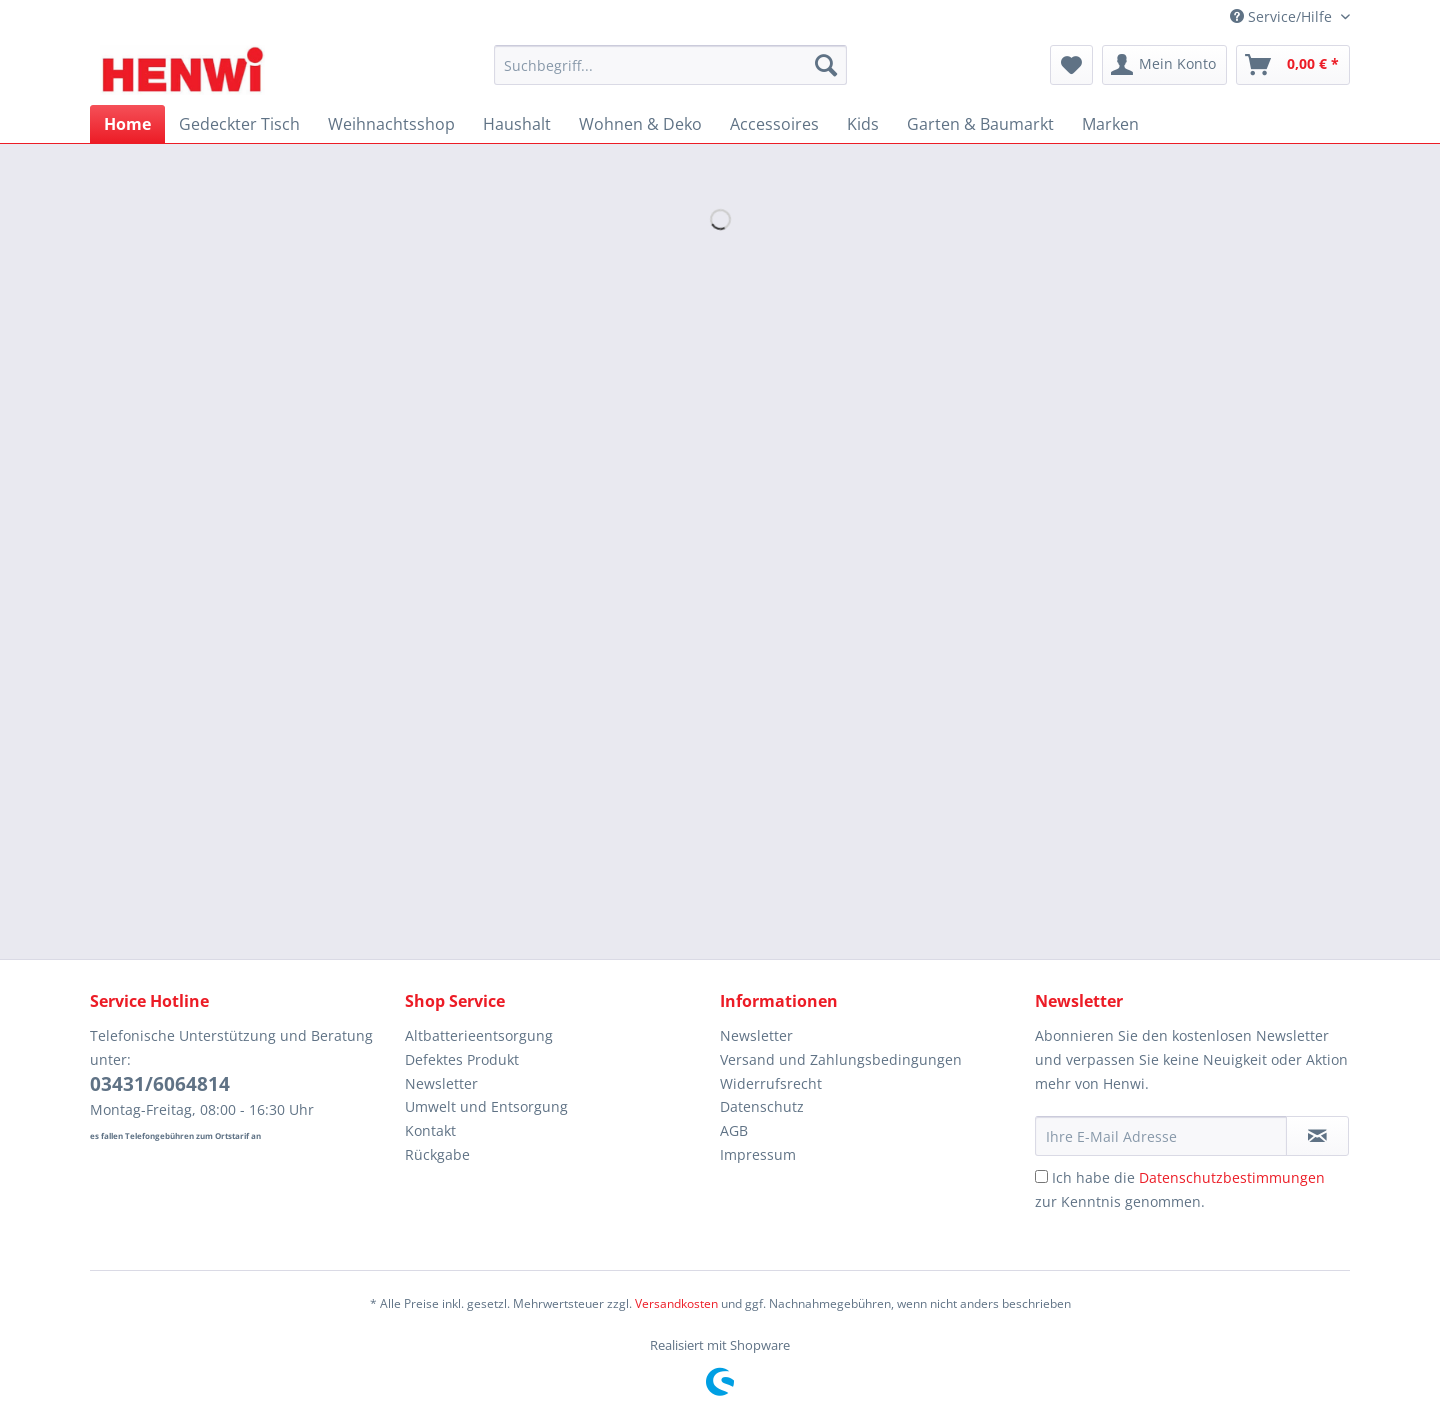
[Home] (127, 124)
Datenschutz (762, 1106)
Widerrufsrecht (771, 1083)
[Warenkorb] (1293, 65)
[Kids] (863, 124)
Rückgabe (437, 1154)
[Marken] (1110, 124)
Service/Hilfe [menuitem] (1283, 16)
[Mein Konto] (1164, 65)
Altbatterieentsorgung (479, 1035)
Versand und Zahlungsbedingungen (841, 1059)
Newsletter (441, 1083)
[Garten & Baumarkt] (980, 124)
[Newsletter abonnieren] (1317, 1136)
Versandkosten (676, 1303)
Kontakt (430, 1130)
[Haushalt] (517, 124)
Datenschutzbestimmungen (1232, 1177)
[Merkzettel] (1071, 65)
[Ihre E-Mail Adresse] (1161, 1136)
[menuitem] (670, 74)
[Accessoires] (774, 124)
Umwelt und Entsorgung (486, 1106)
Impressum (758, 1154)
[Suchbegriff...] (670, 65)
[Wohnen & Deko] (640, 124)
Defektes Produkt (462, 1059)
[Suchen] (826, 65)
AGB (734, 1130)
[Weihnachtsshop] (391, 124)
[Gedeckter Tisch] (239, 124)
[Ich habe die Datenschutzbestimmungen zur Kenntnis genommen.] (1041, 1176)
